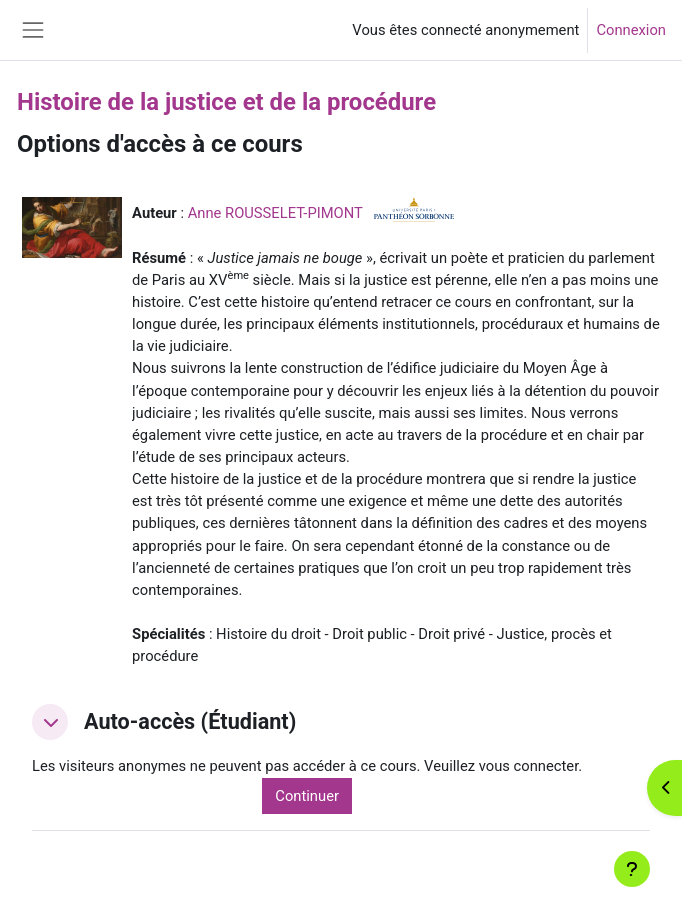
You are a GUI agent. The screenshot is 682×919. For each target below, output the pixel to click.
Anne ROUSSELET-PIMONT (275, 213)
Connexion (631, 30)
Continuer (307, 796)
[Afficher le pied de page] (632, 869)
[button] (50, 722)
